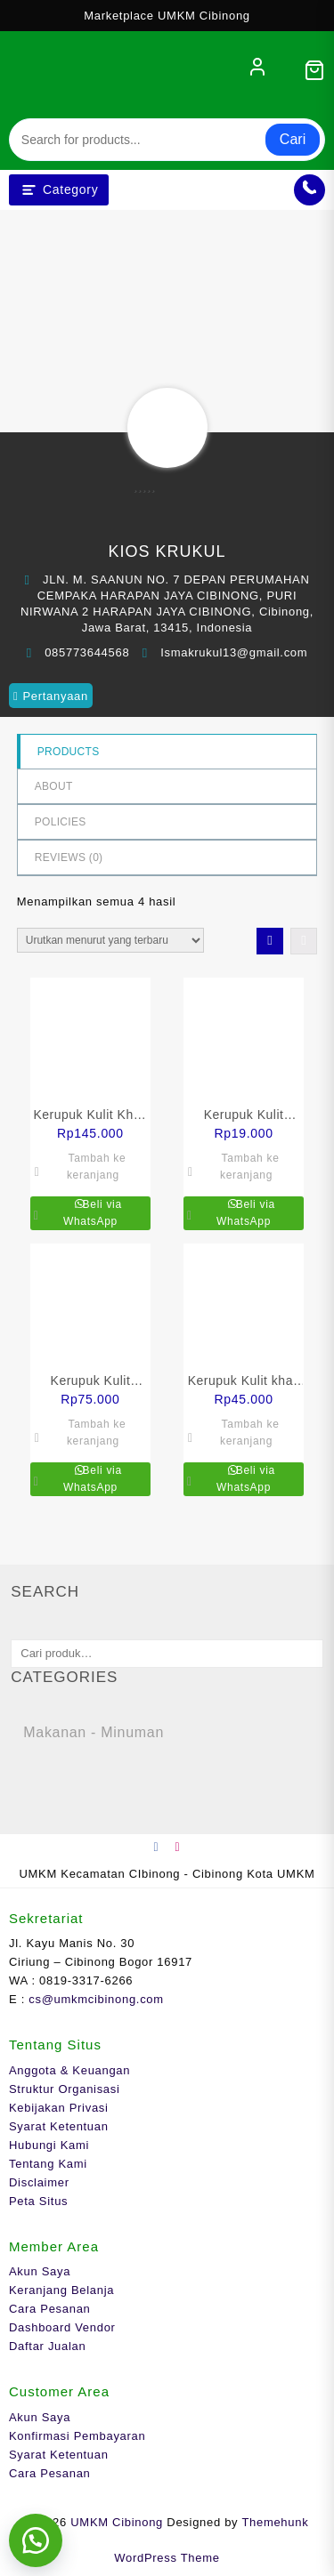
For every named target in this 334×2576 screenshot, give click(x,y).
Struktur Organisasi (64, 2089)
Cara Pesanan (50, 2308)
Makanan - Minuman (93, 1732)
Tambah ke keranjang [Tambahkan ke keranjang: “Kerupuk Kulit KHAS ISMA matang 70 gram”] (250, 1166)
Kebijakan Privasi (59, 2107)
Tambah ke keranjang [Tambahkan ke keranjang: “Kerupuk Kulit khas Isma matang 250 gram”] (250, 1432)
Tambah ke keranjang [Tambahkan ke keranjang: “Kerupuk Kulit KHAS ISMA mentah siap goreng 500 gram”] (96, 1432)
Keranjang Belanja (61, 2290)
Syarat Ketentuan (59, 2126)
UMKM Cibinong (116, 2522)
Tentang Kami (48, 2163)
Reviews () (69, 857)
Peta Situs (38, 2201)
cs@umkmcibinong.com (96, 1999)
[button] (35, 2540)
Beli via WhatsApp (92, 1213)
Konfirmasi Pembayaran (77, 2436)
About (54, 786)
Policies (60, 822)
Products (68, 751)
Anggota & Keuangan (69, 2070)
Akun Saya (39, 2271)
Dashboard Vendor (62, 2327)
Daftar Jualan (47, 2346)
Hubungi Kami (49, 2145)
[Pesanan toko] (110, 940)
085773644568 (87, 652)
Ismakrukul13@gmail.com (233, 652)
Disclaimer (39, 2182)
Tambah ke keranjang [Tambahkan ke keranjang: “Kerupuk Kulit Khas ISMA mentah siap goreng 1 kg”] (96, 1166)
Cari (292, 139)
